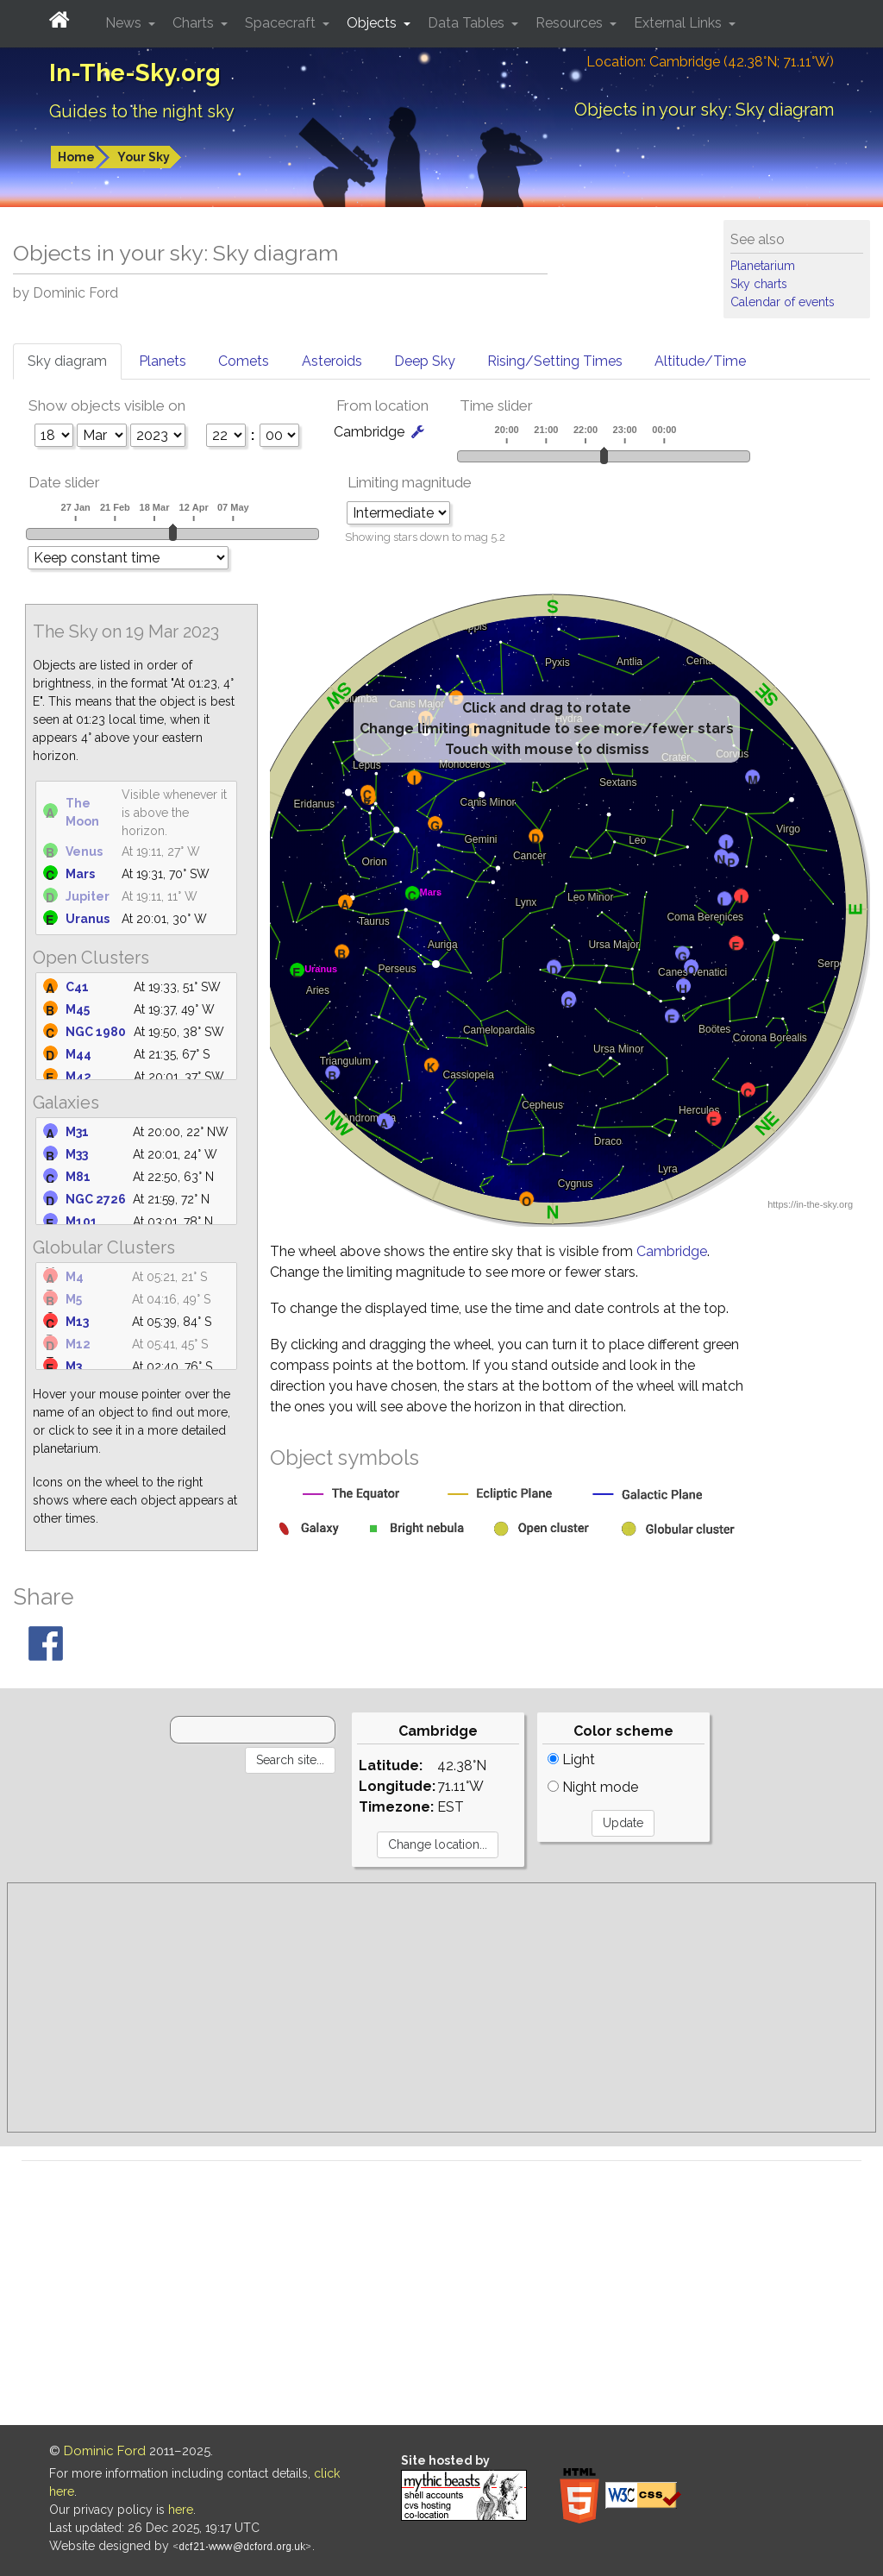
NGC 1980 (96, 1032)
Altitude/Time (700, 361)
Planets (162, 361)
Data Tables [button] (468, 23)
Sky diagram (67, 361)
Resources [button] (570, 23)
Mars (80, 874)
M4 (75, 1277)
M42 (78, 1077)
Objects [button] (373, 23)
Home (76, 157)
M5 (74, 1299)
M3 (74, 1366)
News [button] (125, 23)
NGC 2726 (96, 1199)
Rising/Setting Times (555, 361)
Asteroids (332, 361)
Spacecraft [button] (282, 23)
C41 (77, 987)
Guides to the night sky (142, 111)
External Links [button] (679, 23)
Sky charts (758, 284)
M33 (77, 1154)
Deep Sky (424, 361)
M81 (78, 1177)
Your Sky (143, 157)
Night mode (593, 1787)
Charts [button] (194, 23)
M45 (78, 1009)
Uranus (88, 919)
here (180, 2509)
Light (571, 1759)
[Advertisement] (441, 2007)
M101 (81, 1221)
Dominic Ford (105, 2451)
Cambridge (671, 1251)
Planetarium (762, 266)
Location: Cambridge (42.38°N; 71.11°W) (710, 61)
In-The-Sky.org (135, 73)
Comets (243, 361)
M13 (77, 1322)
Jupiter (88, 896)
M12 (78, 1344)
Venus (84, 851)
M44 (78, 1054)
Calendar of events (782, 302)
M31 (77, 1132)
